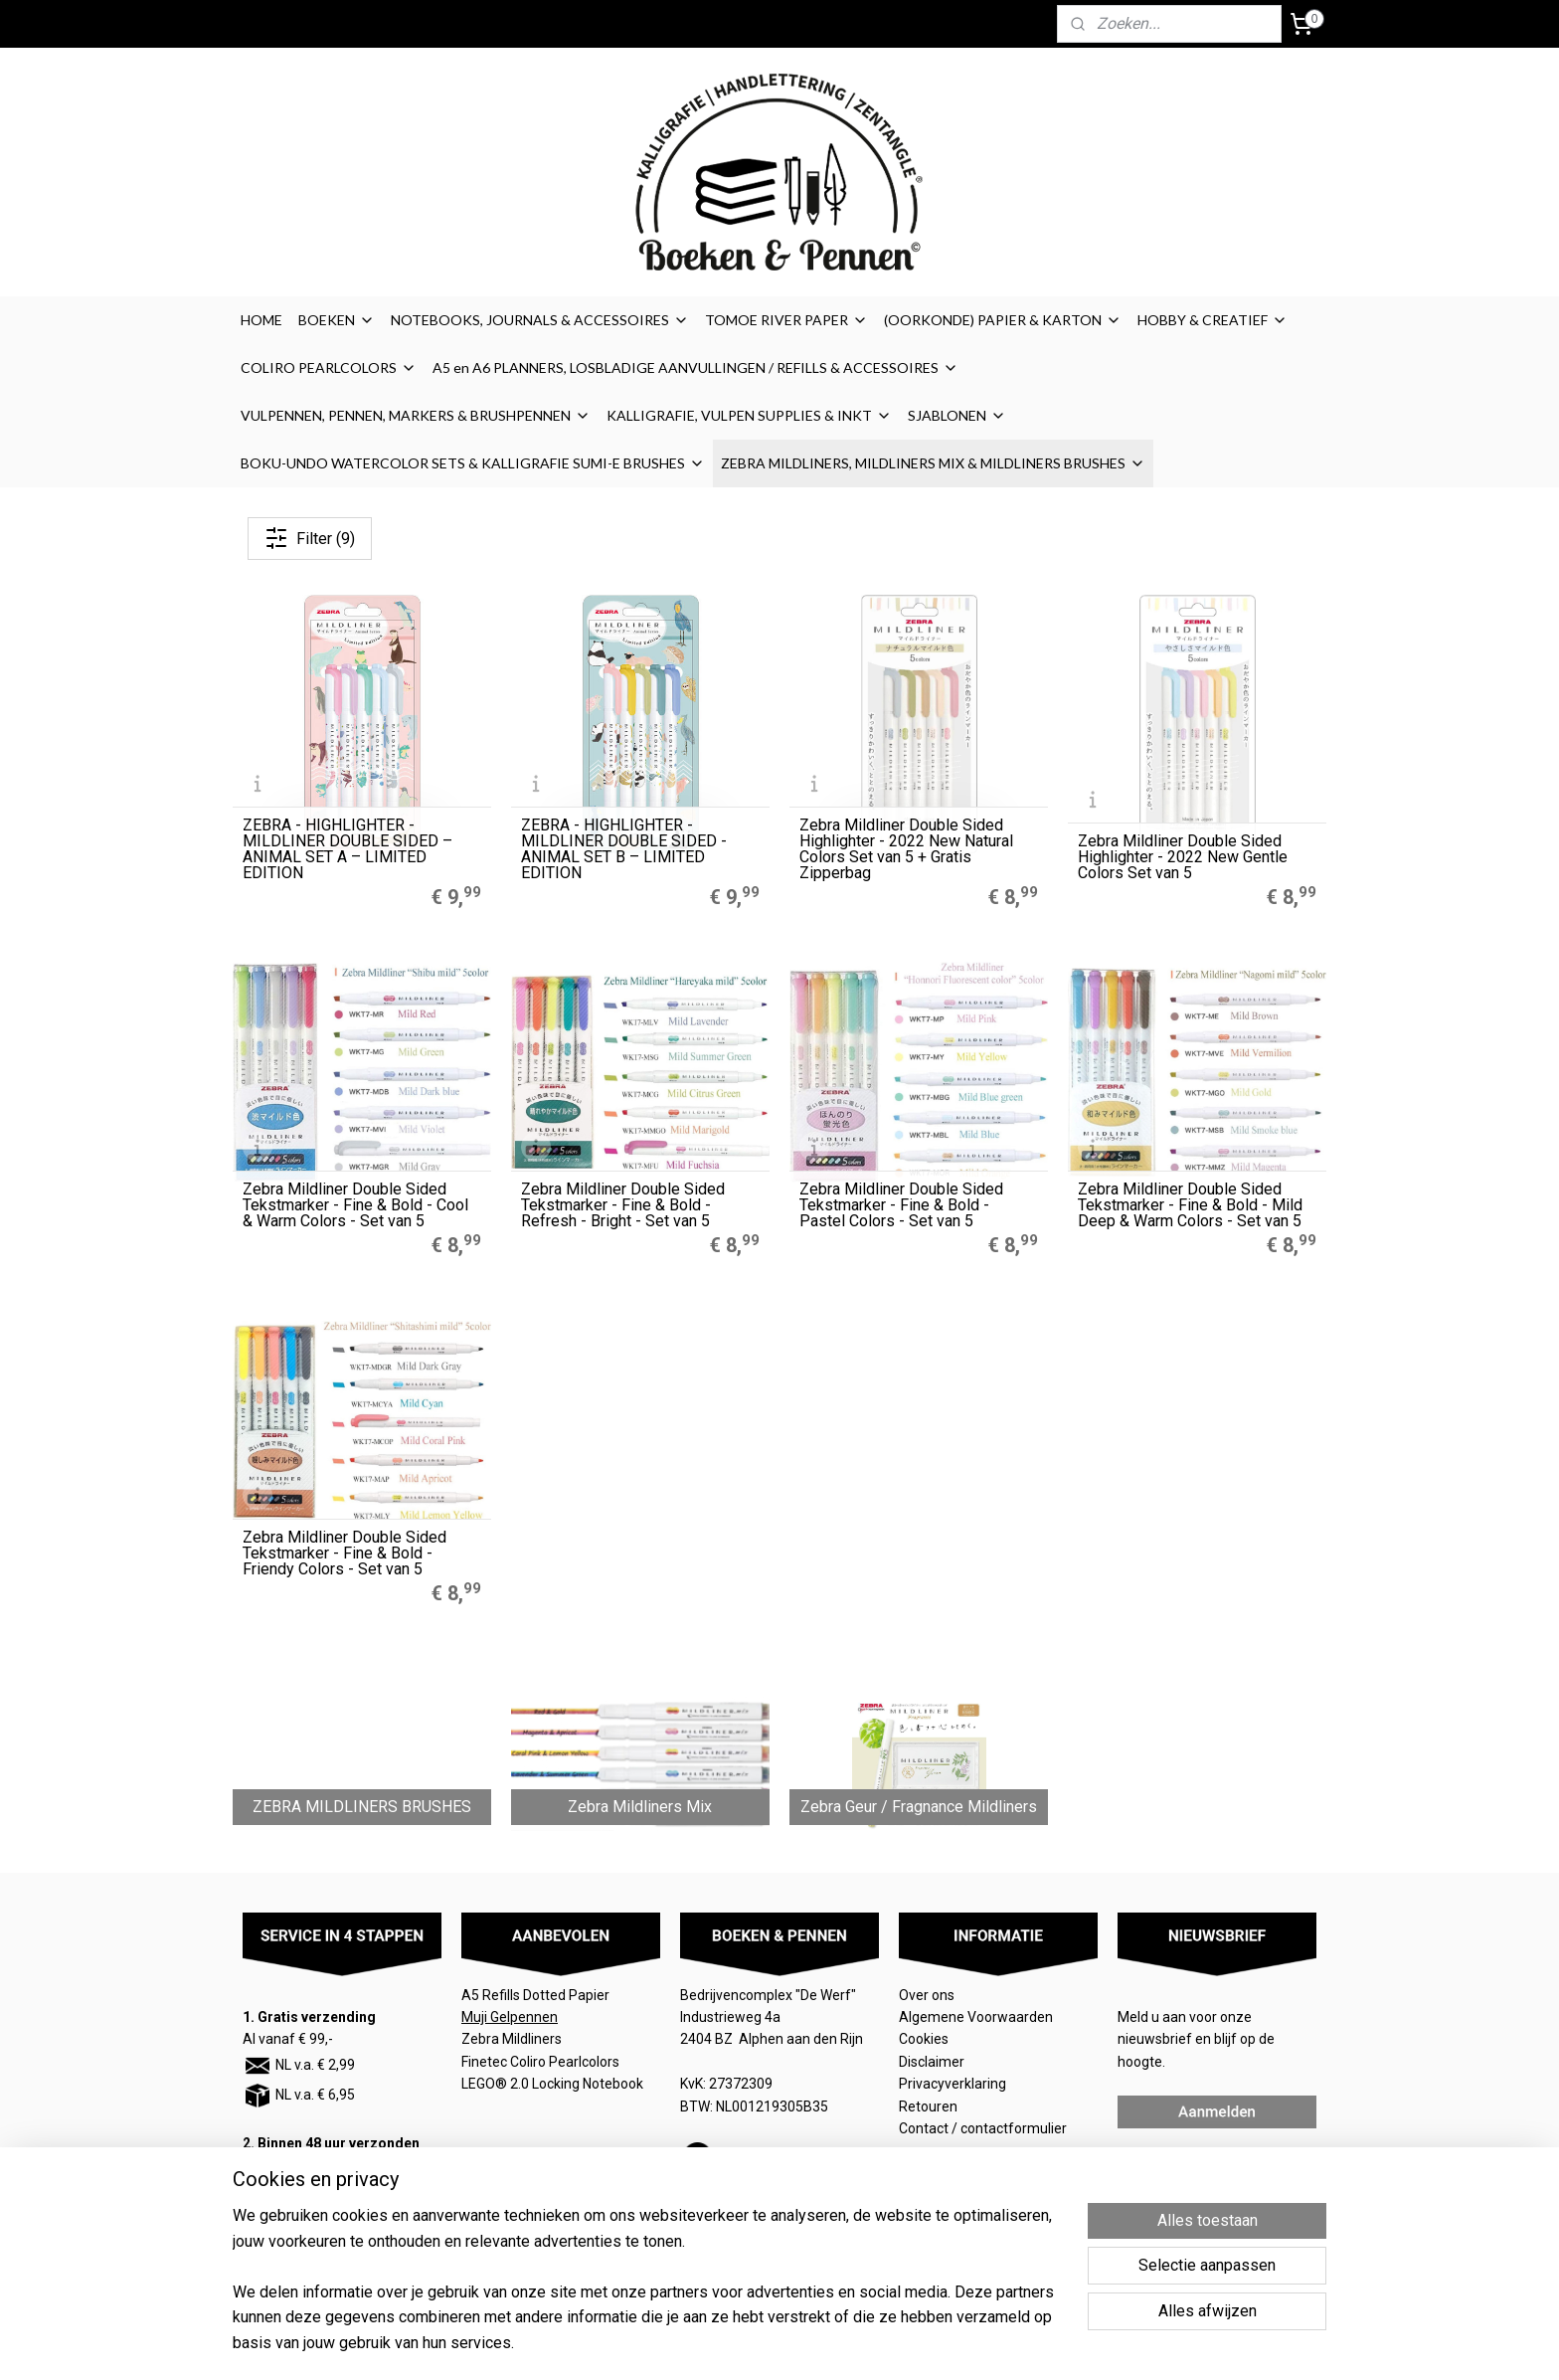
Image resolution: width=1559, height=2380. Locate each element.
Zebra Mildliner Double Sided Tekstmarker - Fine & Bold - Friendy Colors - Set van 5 (344, 1553)
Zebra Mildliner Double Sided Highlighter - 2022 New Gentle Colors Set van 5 (1183, 857)
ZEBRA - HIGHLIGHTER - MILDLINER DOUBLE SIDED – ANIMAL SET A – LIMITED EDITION (347, 849)
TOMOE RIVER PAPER (786, 319)
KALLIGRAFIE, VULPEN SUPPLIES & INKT (749, 415)
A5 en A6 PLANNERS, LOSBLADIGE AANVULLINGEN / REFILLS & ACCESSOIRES (695, 367)
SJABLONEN (957, 415)
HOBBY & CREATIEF (1212, 319)
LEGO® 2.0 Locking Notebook (552, 2084)
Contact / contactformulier (983, 2128)
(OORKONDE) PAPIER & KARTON (1003, 319)
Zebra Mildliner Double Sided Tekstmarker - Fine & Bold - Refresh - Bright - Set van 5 (623, 1205)
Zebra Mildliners (513, 2039)
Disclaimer (931, 2062)
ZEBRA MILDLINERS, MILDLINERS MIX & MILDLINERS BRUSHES (933, 463)
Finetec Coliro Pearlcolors (540, 2062)
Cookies (925, 2039)
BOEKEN (336, 319)
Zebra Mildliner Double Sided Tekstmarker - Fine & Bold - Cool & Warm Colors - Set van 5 (355, 1205)
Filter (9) (309, 538)
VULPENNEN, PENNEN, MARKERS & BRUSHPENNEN (416, 415)
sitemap (856, 2343)
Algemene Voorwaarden (977, 2017)
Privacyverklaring (952, 2084)
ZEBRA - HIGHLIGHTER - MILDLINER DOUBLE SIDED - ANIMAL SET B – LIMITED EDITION (624, 849)
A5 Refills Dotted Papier (535, 1995)
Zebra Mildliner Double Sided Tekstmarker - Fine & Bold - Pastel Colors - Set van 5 (901, 1205)
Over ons (926, 1995)
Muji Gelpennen (509, 2017)
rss (895, 2343)
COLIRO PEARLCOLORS (329, 367)
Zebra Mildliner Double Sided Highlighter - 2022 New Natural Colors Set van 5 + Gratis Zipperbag (906, 849)
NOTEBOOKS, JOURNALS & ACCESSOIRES (540, 319)
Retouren (929, 2106)
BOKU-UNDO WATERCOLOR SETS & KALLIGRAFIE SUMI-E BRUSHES (473, 463)
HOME (261, 319)
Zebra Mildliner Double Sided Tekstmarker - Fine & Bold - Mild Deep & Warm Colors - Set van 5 (1190, 1205)
